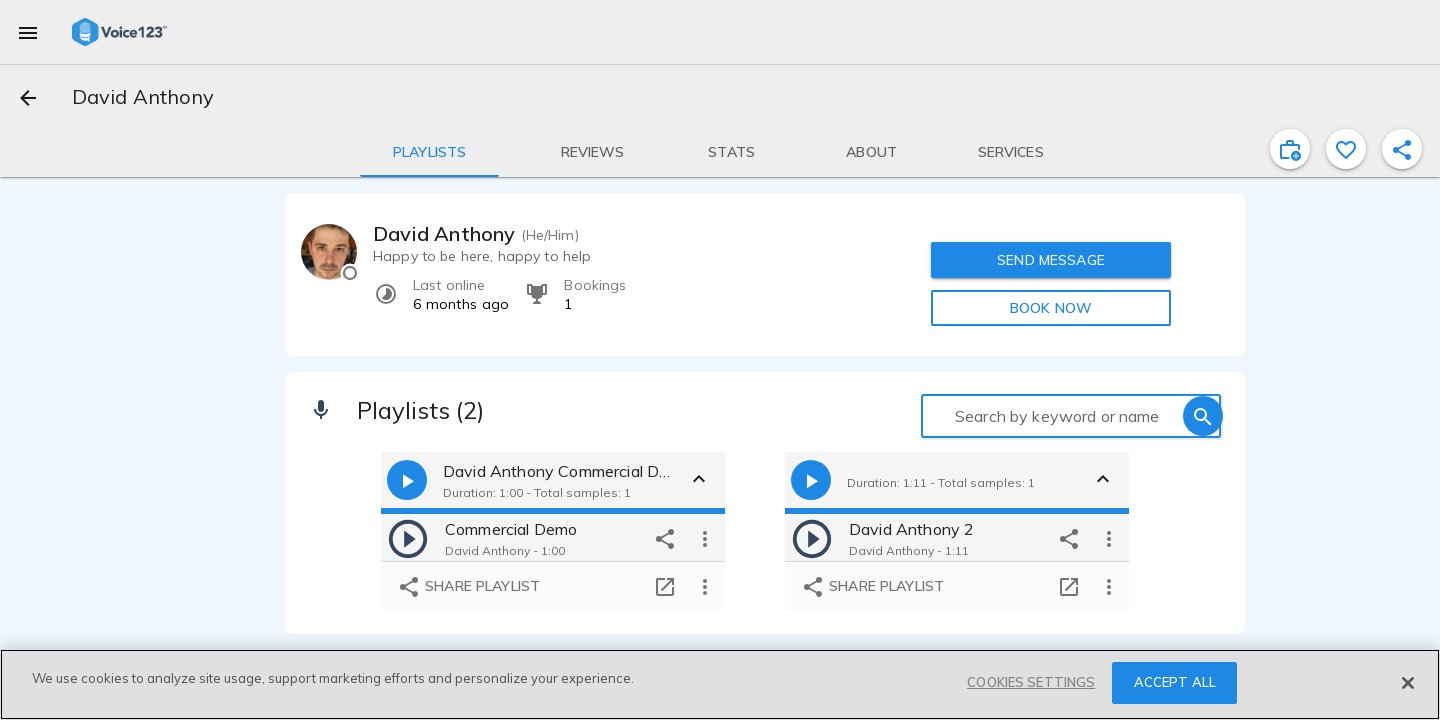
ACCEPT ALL (1175, 682)
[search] (1203, 416)
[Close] (1408, 683)
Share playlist (468, 587)
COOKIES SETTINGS (1031, 682)
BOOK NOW (1051, 308)
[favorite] (1346, 149)
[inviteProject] (1290, 149)
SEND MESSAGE (1051, 260)
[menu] (28, 32)
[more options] (705, 538)
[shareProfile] (1402, 149)
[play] (408, 538)
